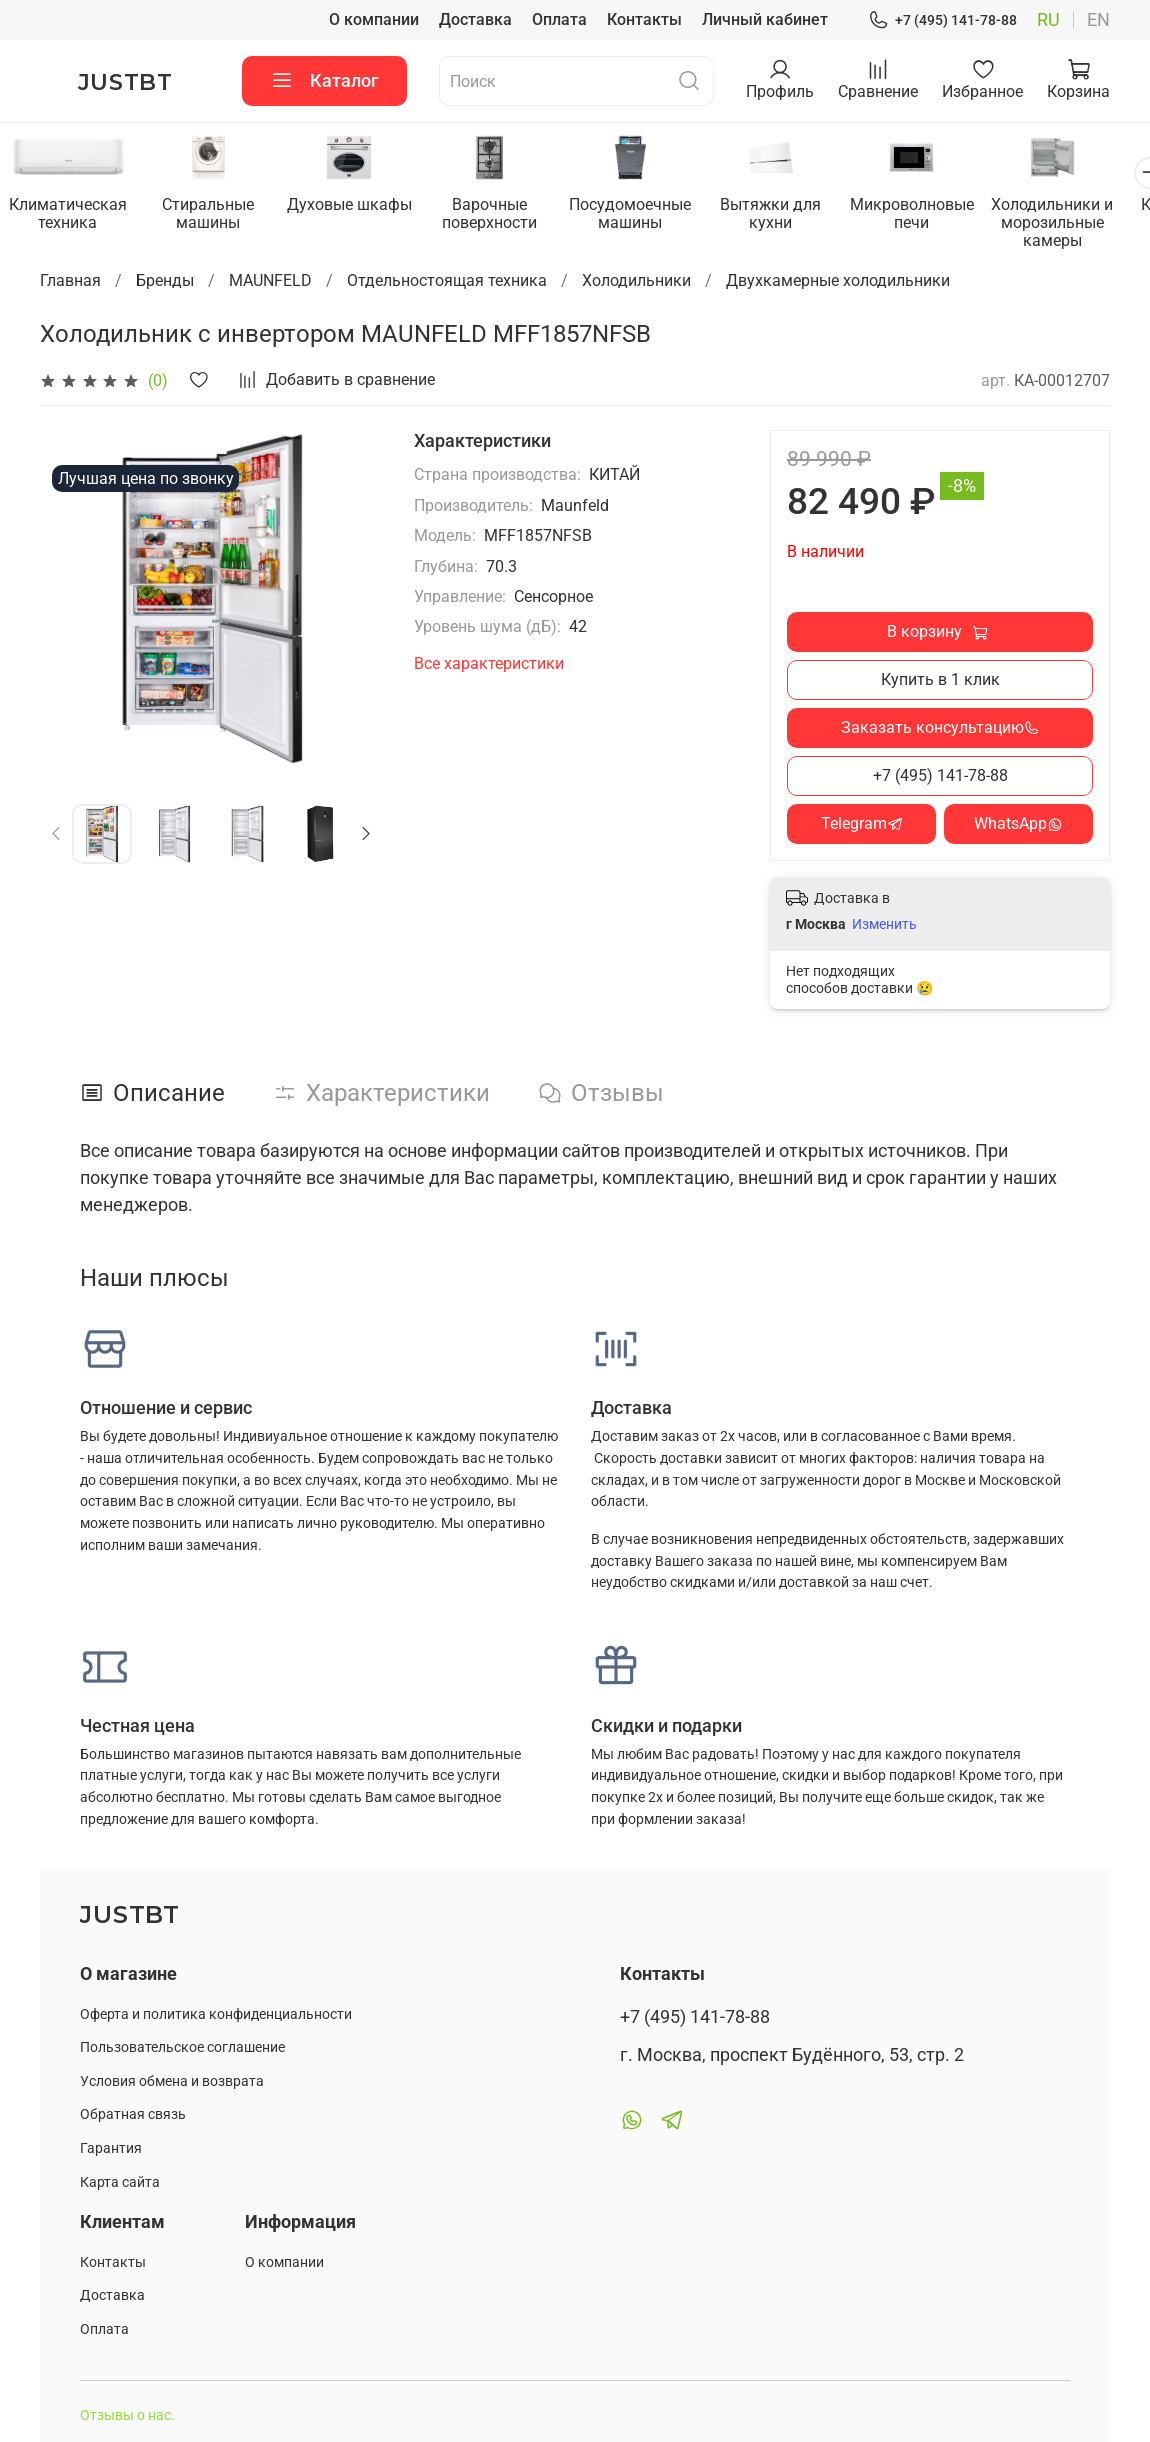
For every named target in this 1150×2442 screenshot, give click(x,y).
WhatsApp (1018, 824)
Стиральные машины (214, 214)
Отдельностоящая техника (447, 281)
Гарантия (111, 2149)
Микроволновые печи (936, 214)
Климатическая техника (70, 214)
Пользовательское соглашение (182, 2048)
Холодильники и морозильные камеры (1080, 223)
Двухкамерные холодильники (838, 281)
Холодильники (636, 281)
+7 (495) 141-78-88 (942, 20)
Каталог (324, 81)
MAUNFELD (270, 281)
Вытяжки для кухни (791, 214)
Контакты (644, 19)
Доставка (475, 19)
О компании (374, 19)
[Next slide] (366, 835)
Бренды (165, 281)
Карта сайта (120, 2183)
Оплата (559, 19)
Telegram (862, 824)
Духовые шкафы (358, 205)
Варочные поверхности (502, 214)
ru (1048, 20)
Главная (70, 281)
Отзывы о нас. (127, 2417)
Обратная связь (133, 2116)
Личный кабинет (765, 19)
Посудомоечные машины (647, 214)
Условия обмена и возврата (172, 2082)
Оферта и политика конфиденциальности (216, 2015)
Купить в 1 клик (940, 680)
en (1098, 20)
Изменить (884, 926)
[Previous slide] (57, 835)
